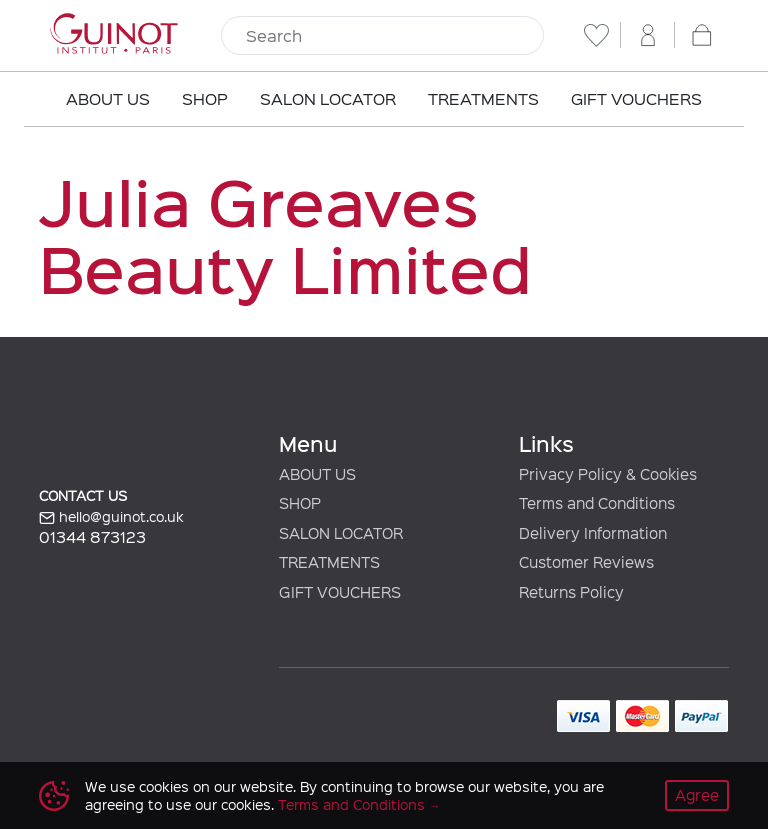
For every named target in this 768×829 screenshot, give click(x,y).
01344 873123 (92, 536)
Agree (697, 795)
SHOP (300, 503)
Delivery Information (593, 533)
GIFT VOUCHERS (340, 592)
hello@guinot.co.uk (111, 517)
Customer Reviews (586, 562)
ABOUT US (317, 474)
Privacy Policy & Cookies (608, 474)
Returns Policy (571, 592)
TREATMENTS (329, 562)
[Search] (382, 36)
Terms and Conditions (351, 804)
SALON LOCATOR (341, 533)
